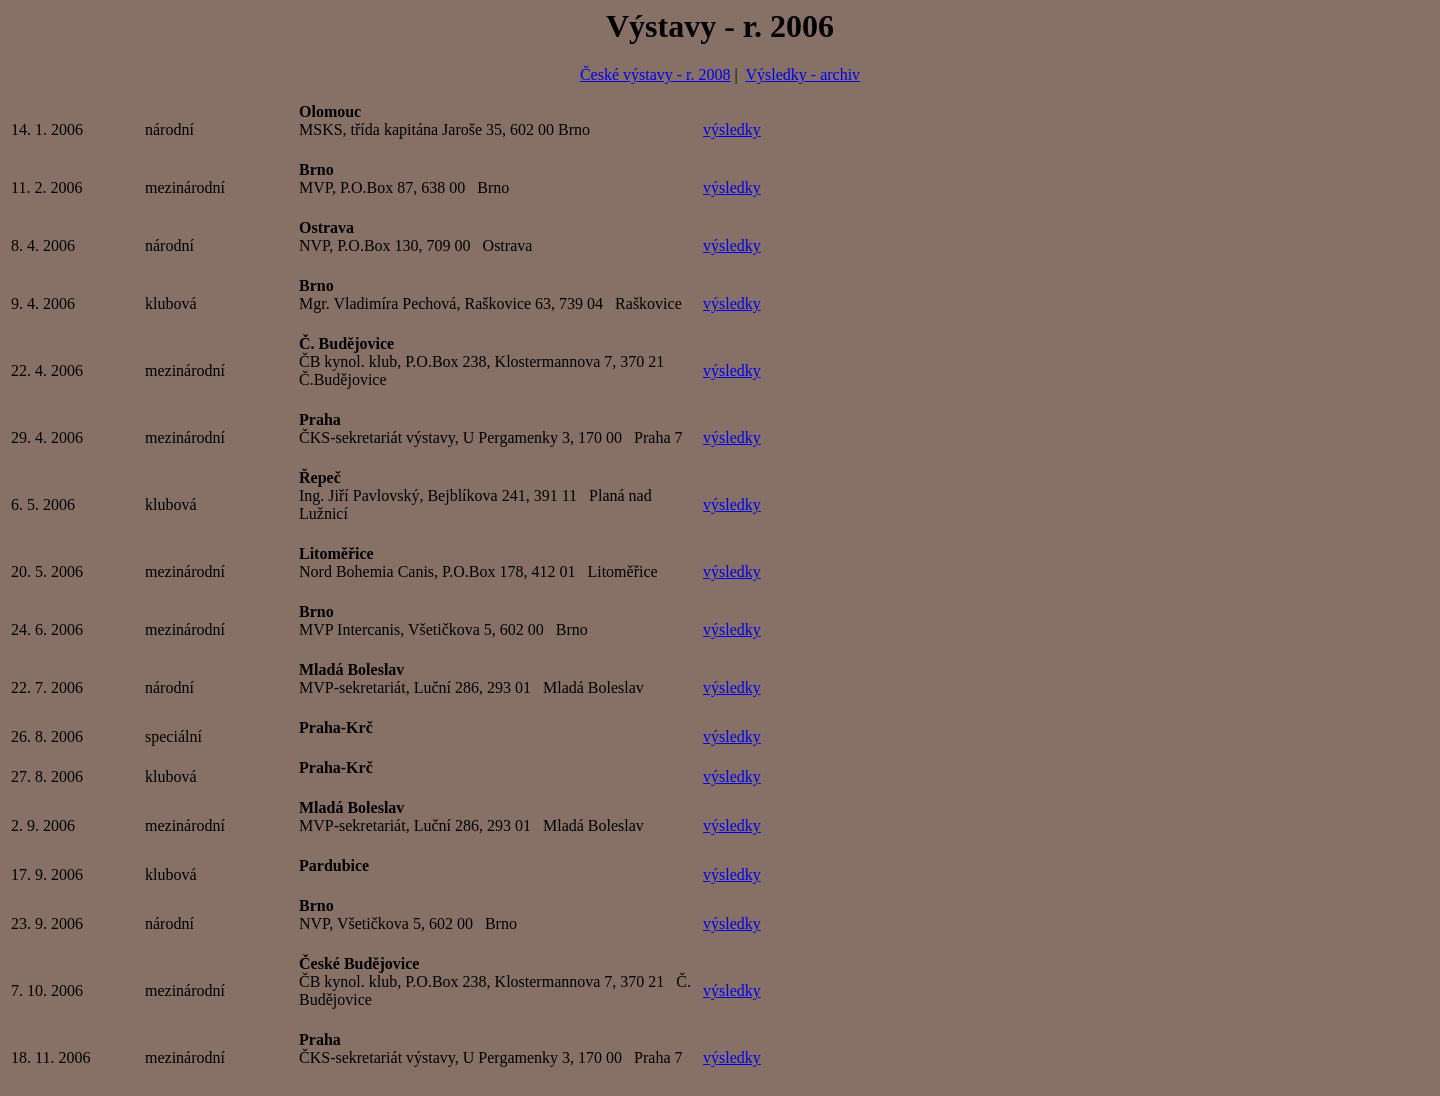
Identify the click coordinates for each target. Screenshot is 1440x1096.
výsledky (732, 129)
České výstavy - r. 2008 (655, 74)
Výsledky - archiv (802, 74)
